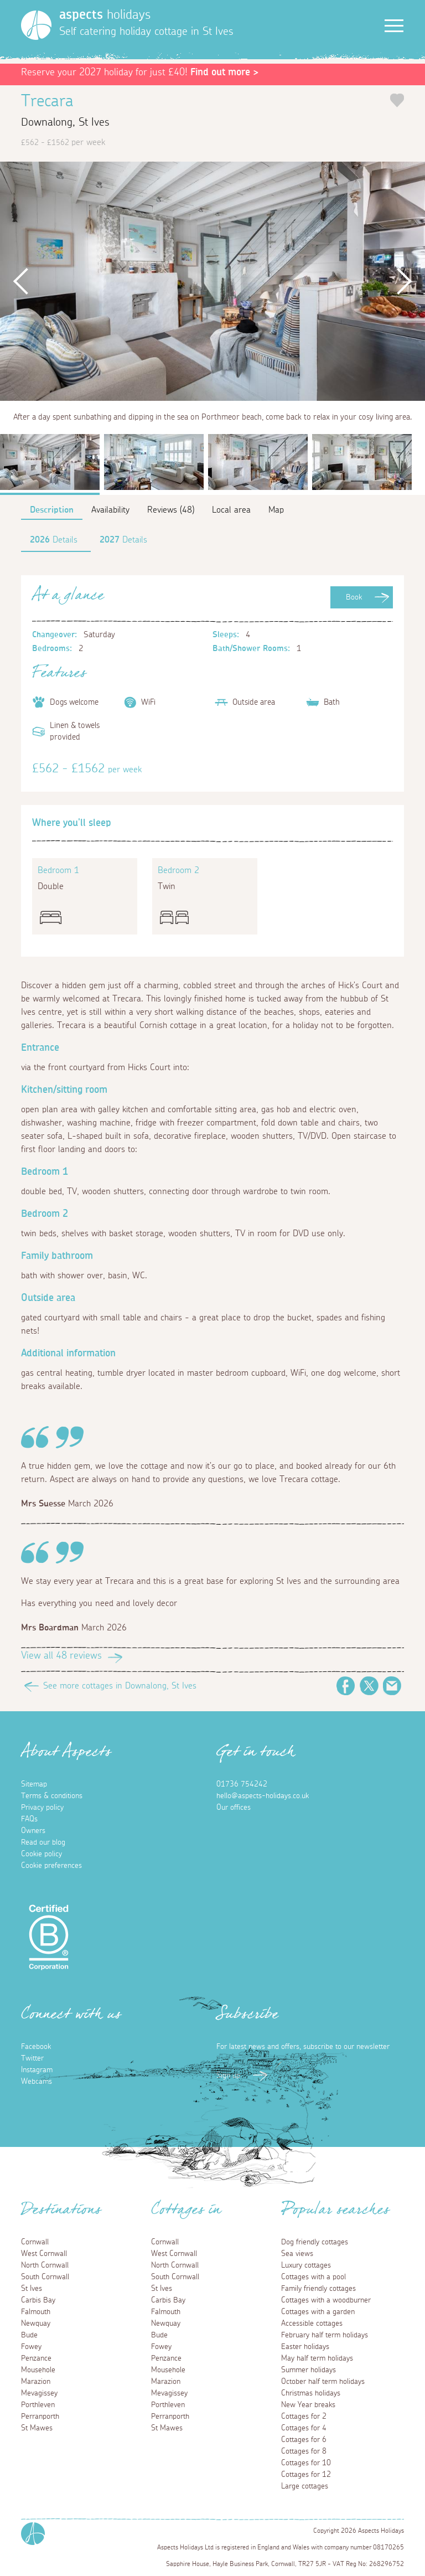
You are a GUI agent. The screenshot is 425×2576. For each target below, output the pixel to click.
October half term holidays (323, 2382)
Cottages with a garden (318, 2312)
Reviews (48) (170, 509)
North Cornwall (45, 2265)
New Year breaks (308, 2405)
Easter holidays (305, 2347)
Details (53, 539)
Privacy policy (42, 1807)
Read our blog (43, 1842)
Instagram (37, 2070)
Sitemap (34, 1784)
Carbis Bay (38, 2300)
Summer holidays (308, 2370)
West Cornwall (44, 2254)
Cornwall (35, 2242)
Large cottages (304, 2486)
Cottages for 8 (303, 2451)
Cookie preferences (51, 1866)
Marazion (35, 2382)
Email (392, 1685)
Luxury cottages (306, 2265)
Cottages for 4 (303, 2428)
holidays (105, 15)
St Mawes (37, 2428)
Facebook (345, 1685)
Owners (33, 1831)
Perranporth (40, 2416)
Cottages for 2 (303, 2416)
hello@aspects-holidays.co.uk (262, 1796)
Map (276, 509)
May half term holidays (317, 2358)
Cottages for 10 (306, 2463)
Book (354, 597)
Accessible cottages (312, 2323)
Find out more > (224, 73)
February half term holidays (324, 2335)
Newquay (35, 2323)
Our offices (233, 1807)
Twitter (369, 1685)
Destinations (61, 2212)
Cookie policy (41, 1854)
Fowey (31, 2347)
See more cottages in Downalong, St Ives (119, 1685)
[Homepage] (36, 25)
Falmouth (35, 2312)
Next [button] (403, 281)
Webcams (36, 2081)
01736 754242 (241, 1784)
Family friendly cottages (318, 2289)
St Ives (31, 2289)
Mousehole (38, 2370)
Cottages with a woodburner (326, 2300)
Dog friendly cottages (314, 2242)
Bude (29, 2335)
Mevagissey (39, 2393)
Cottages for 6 (303, 2440)
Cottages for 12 (306, 2475)
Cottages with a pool (313, 2277)
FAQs (29, 1819)
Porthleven (38, 2405)
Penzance (36, 2358)
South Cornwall (45, 2277)
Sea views (297, 2254)
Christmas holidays (310, 2393)
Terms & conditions (51, 1796)
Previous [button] (21, 281)
